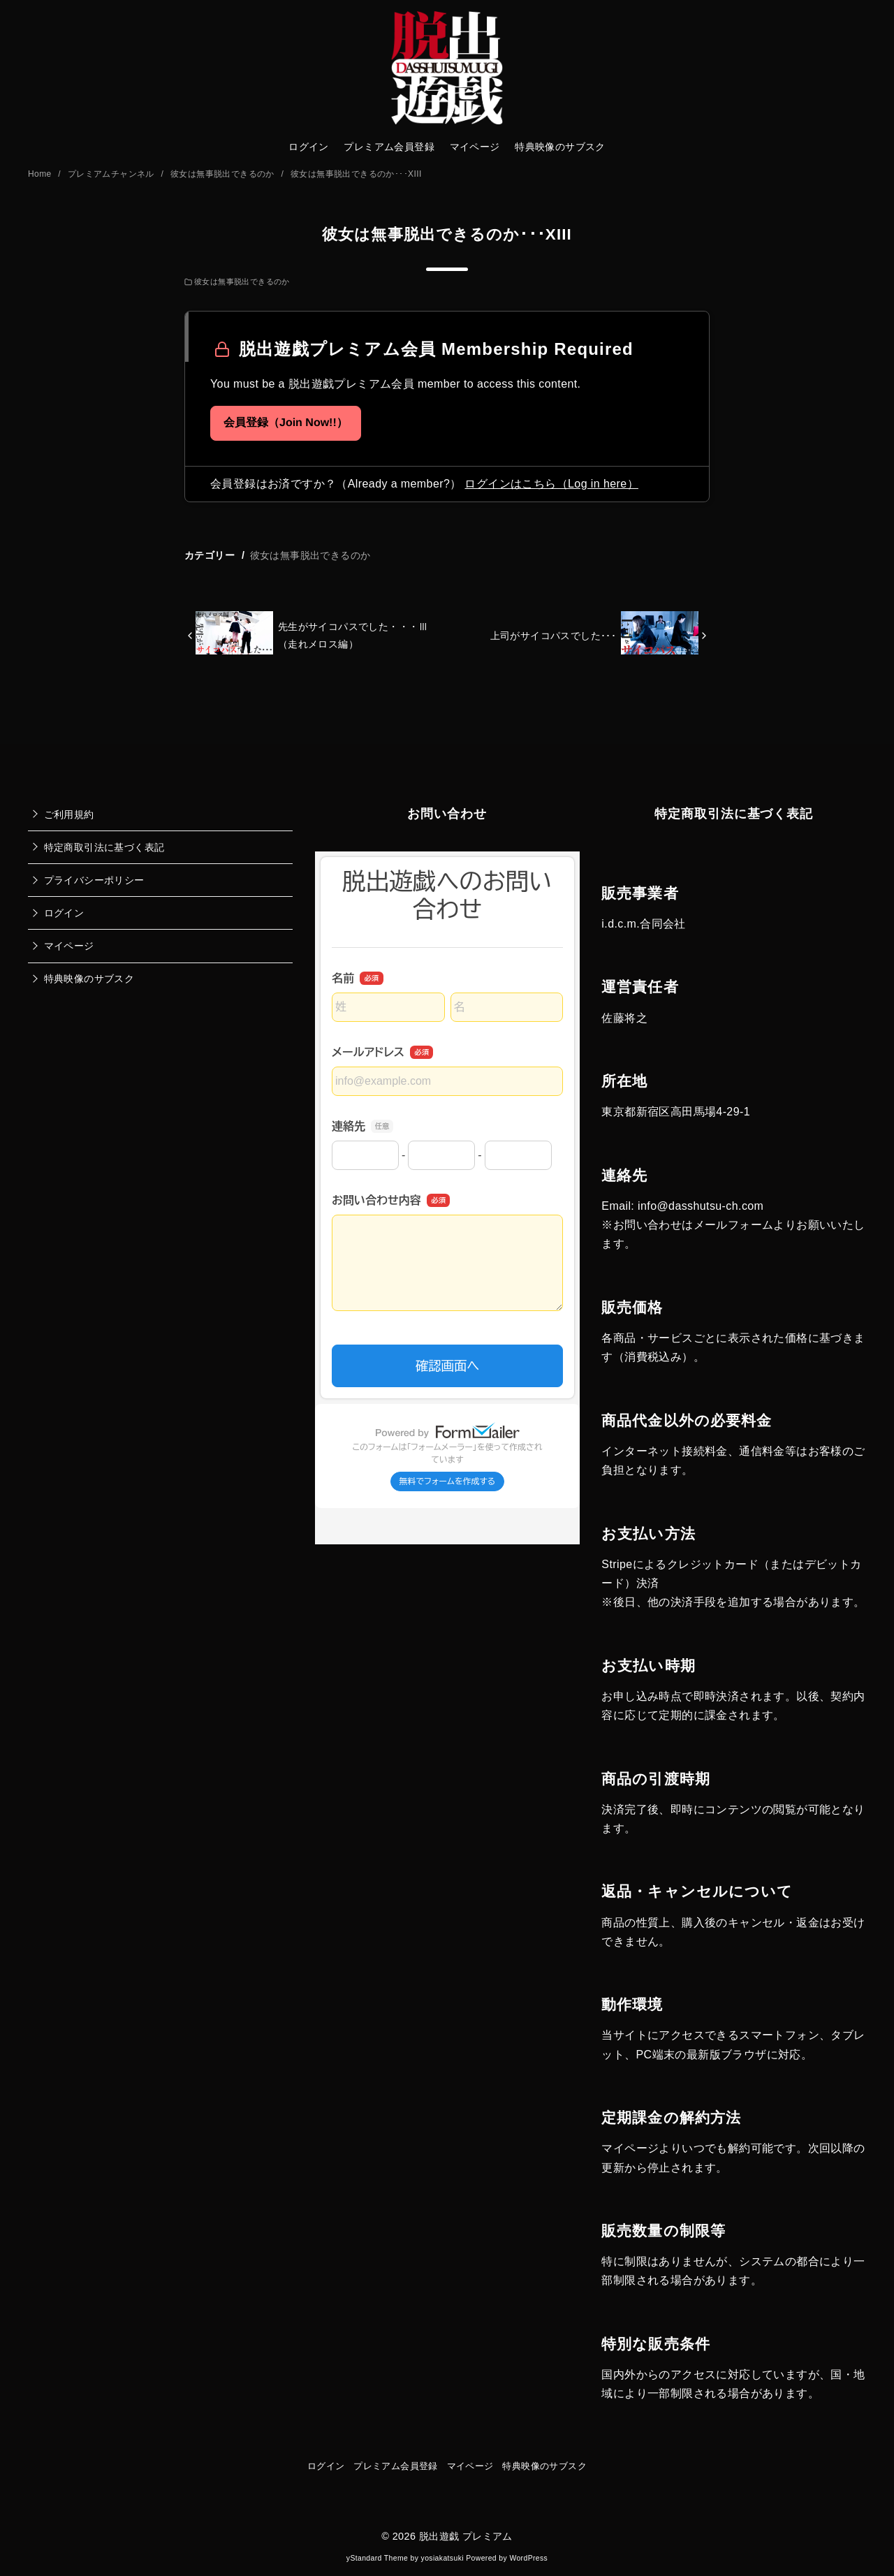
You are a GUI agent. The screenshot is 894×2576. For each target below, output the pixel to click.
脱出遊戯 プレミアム (466, 2536)
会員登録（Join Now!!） (286, 423)
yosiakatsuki (442, 2558)
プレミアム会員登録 (389, 146)
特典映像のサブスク (560, 146)
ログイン (308, 146)
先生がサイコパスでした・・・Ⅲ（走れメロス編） (353, 635)
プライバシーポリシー (94, 880)
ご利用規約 (69, 814)
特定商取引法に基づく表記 (104, 847)
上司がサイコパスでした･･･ (553, 635)
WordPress (528, 2558)
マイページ (475, 146)
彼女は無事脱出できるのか (223, 174)
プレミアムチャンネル (112, 174)
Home (41, 174)
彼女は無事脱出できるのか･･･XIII (356, 174)
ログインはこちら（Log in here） (551, 484)
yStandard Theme (377, 2558)
